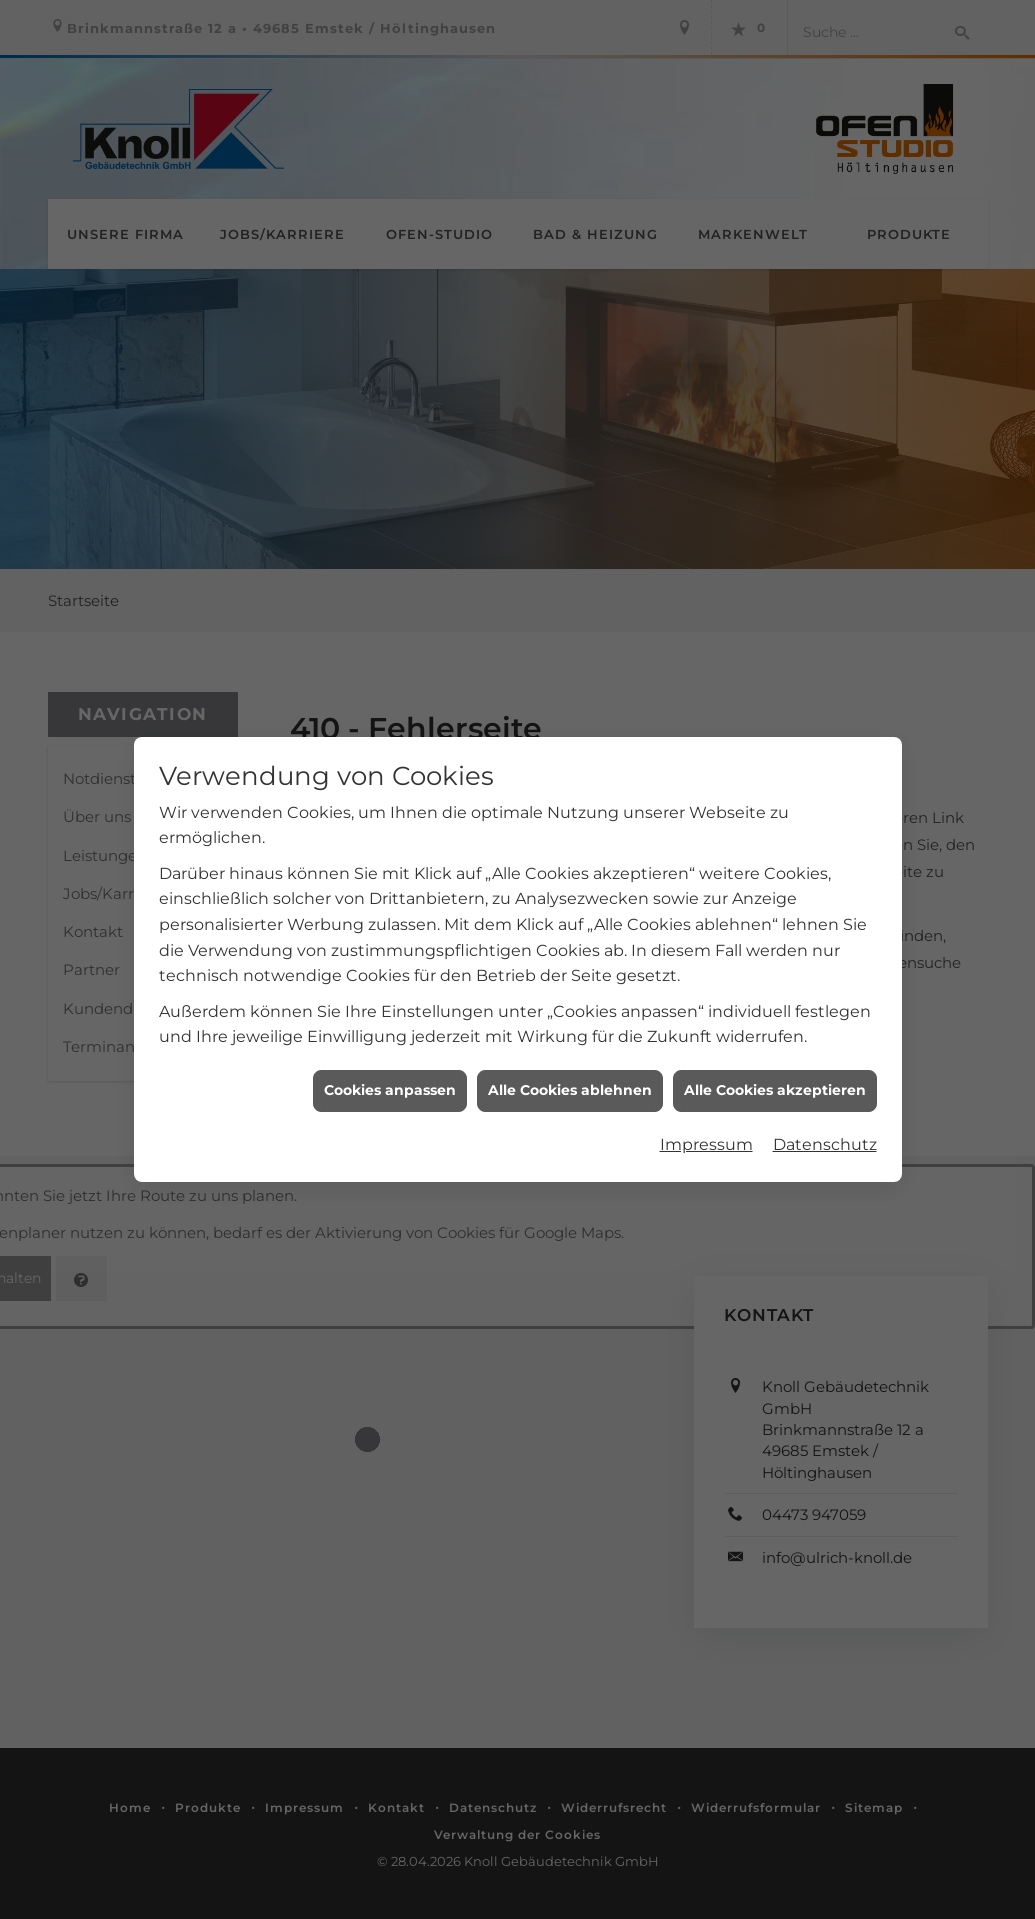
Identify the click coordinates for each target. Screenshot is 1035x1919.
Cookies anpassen (390, 1067)
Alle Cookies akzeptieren (775, 1067)
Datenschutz (825, 1120)
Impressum (706, 1120)
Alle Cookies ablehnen (570, 1067)
